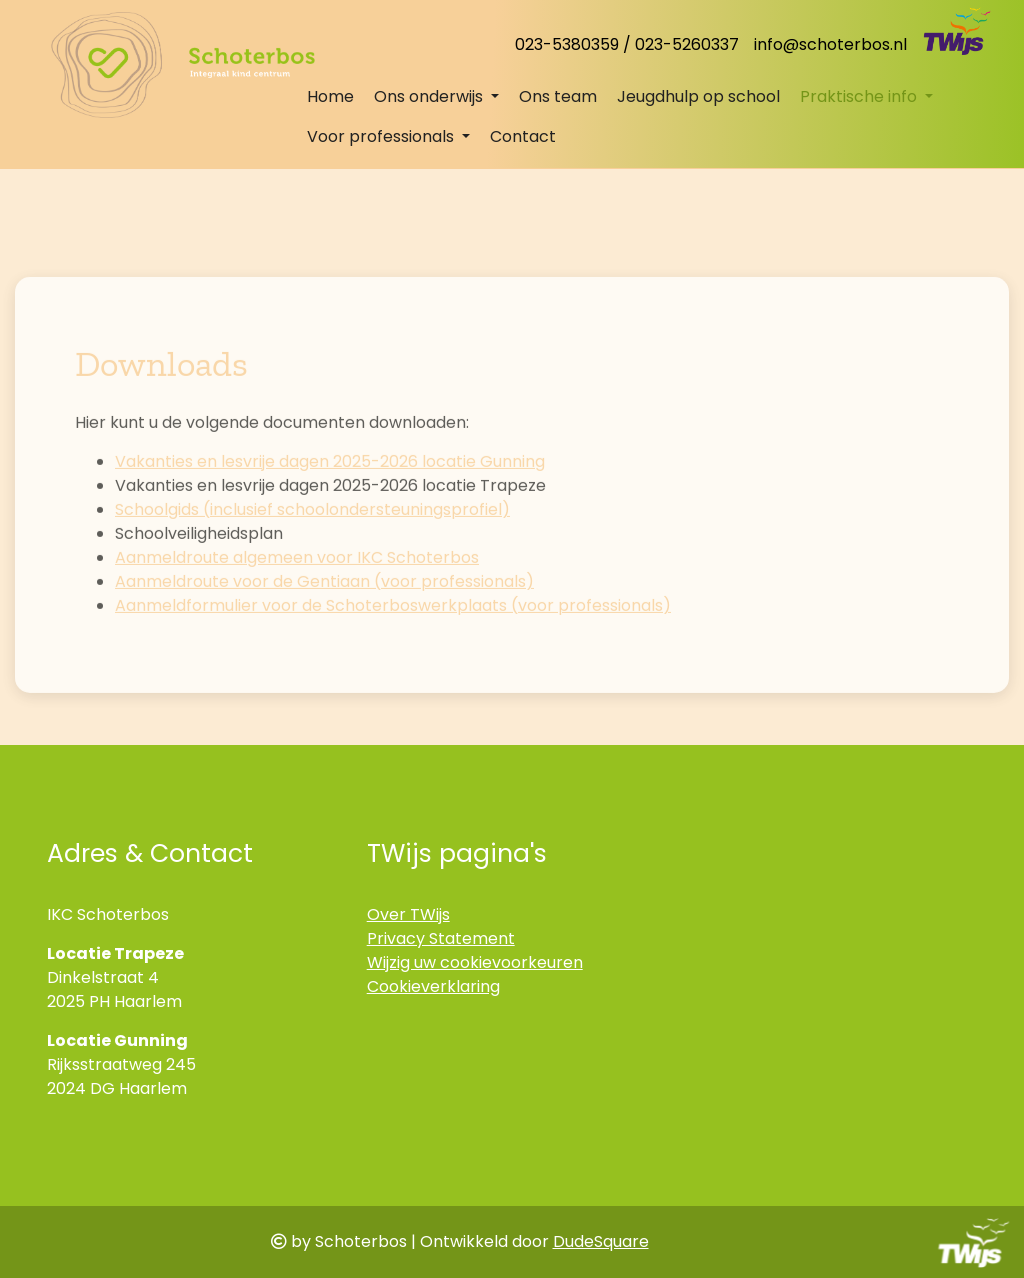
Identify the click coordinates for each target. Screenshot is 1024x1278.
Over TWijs (408, 914)
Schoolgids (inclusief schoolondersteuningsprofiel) (312, 554)
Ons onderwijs (430, 96)
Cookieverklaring (433, 986)
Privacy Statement (441, 938)
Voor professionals (382, 136)
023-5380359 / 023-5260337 (627, 44)
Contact (523, 136)
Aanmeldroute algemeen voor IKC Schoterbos (297, 602)
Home (330, 96)
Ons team (558, 96)
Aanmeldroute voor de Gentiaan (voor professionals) (324, 626)
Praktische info (860, 96)
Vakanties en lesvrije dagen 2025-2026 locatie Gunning (330, 506)
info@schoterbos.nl (830, 44)
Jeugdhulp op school (698, 96)
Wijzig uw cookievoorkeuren (475, 962)
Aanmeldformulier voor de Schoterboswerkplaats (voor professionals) (393, 650)
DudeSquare (601, 1241)
